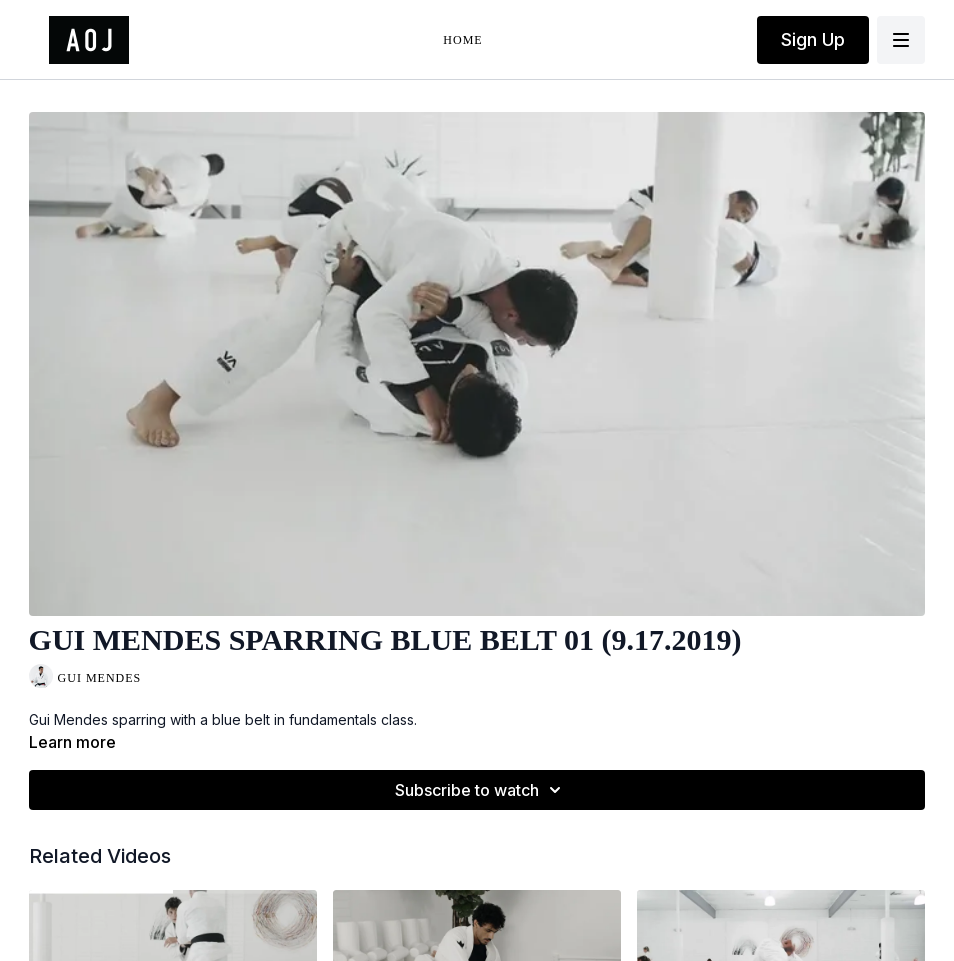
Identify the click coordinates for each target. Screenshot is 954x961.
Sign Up (813, 39)
